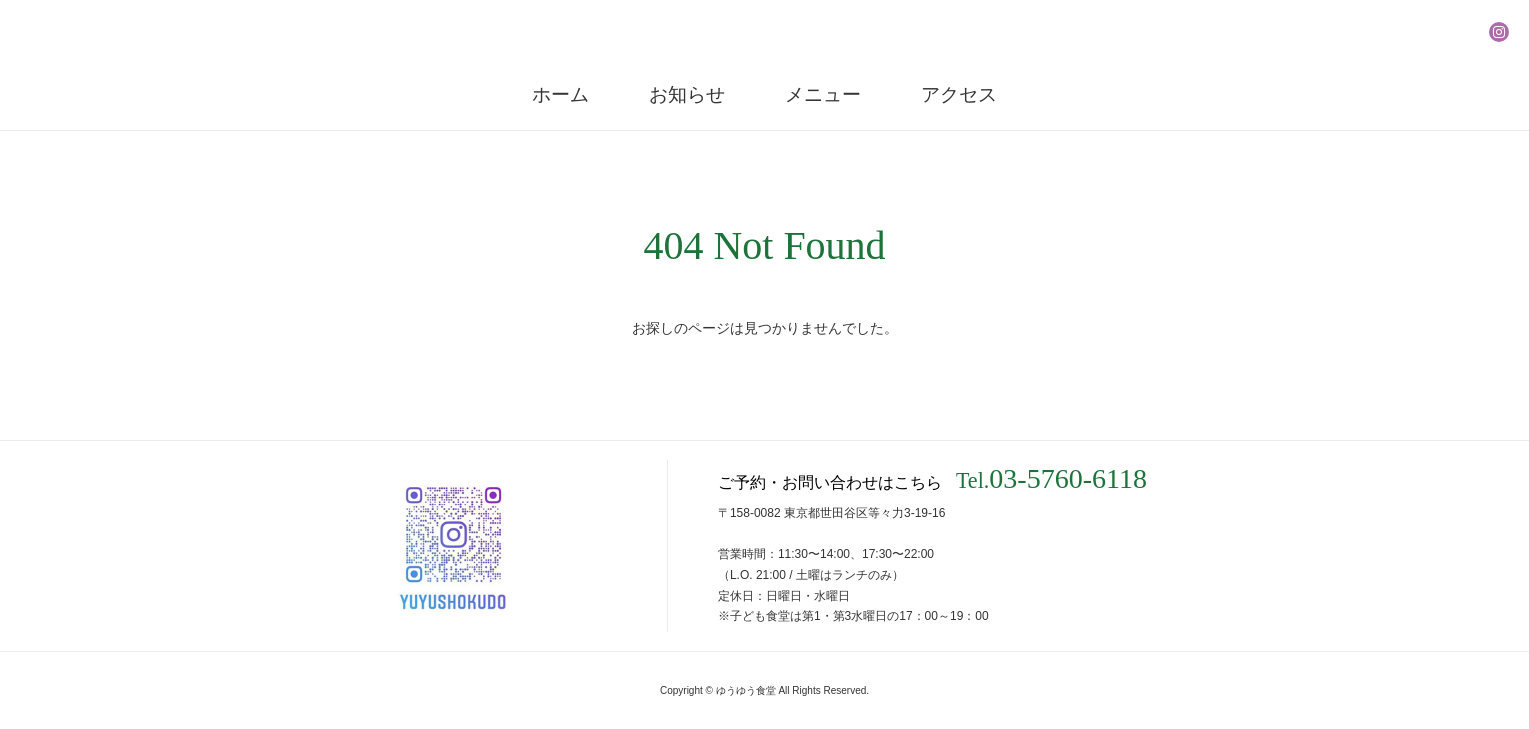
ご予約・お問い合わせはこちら (932, 479)
